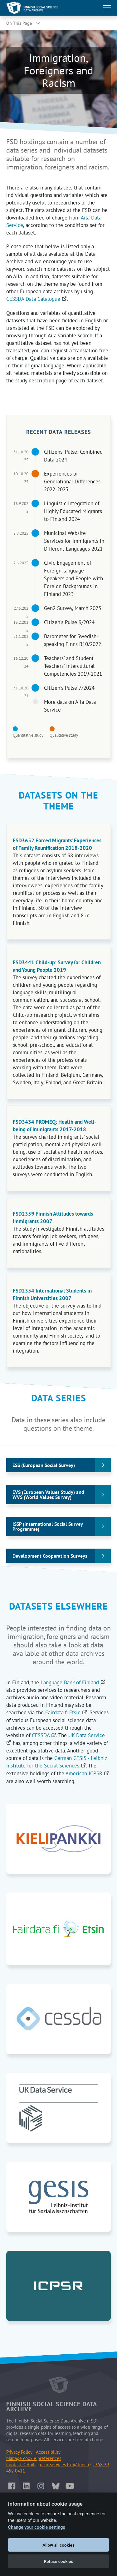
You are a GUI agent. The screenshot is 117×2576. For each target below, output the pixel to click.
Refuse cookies (58, 2561)
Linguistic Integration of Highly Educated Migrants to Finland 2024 (73, 511)
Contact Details (21, 2465)
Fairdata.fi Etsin (66, 1712)
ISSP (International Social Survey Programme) (47, 1526)
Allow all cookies (58, 2545)
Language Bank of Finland (73, 1682)
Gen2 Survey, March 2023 (72, 608)
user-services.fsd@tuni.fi (64, 2465)
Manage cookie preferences (33, 2458)
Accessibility (48, 2452)
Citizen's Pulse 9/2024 (69, 622)
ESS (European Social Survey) (43, 1465)
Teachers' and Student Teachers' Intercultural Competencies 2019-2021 (73, 666)
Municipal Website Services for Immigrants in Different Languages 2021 (74, 541)
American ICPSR (87, 1773)
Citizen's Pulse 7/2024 (69, 687)
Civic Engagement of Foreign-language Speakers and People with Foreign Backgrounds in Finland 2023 (73, 578)
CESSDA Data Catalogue (36, 298)
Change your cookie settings (36, 2527)
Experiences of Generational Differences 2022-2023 (72, 481)
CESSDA (44, 1735)
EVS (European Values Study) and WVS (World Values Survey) (48, 1494)
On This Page (19, 23)
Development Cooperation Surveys (49, 1556)
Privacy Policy (19, 2452)
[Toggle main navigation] (107, 7)
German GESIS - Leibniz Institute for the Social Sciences (56, 1762)
